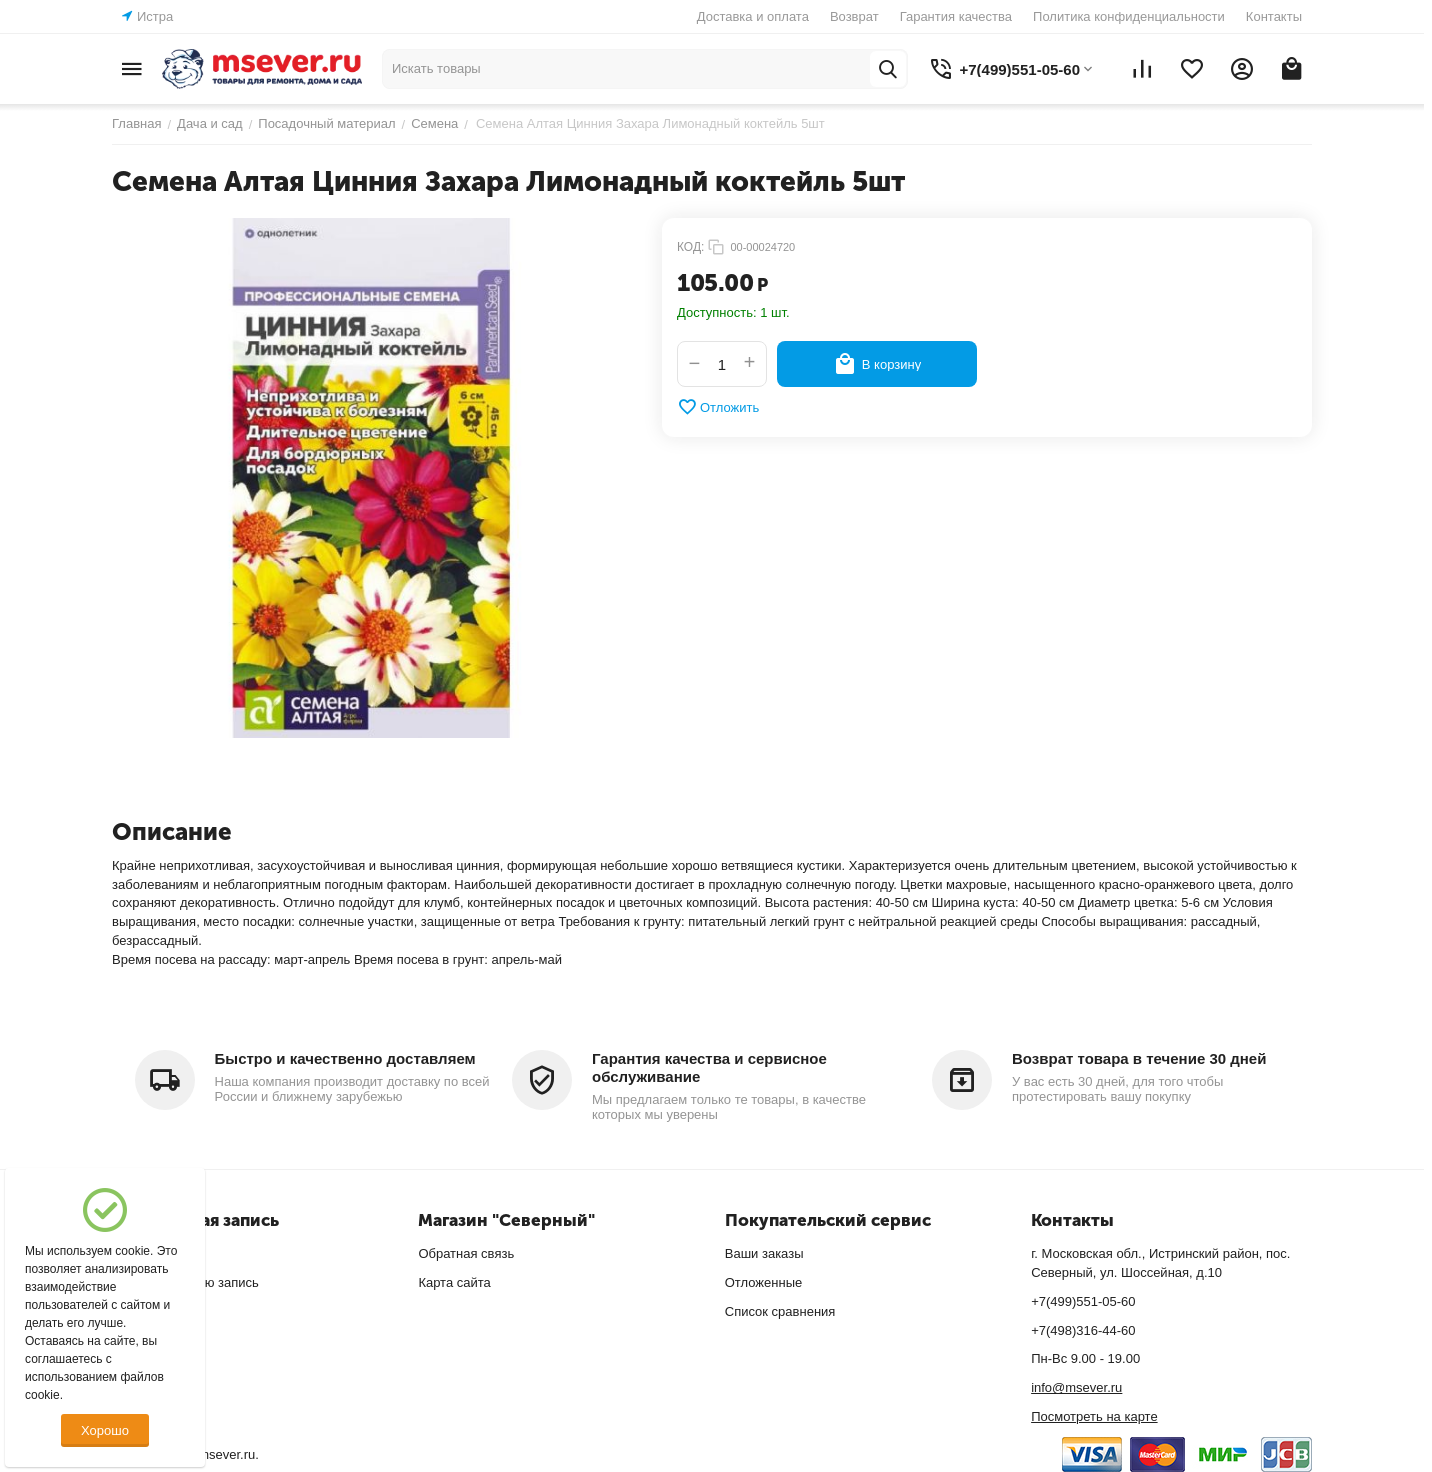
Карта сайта (454, 1282)
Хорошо (105, 1430)
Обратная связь (466, 1253)
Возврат (854, 16)
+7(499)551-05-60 (1083, 1301)
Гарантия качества (956, 16)
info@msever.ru (1076, 1387)
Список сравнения (780, 1311)
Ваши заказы (764, 1253)
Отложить (718, 407)
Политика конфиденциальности (1129, 16)
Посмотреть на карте (1094, 1416)
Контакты (1274, 16)
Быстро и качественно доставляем (345, 1058)
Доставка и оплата (753, 16)
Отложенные (763, 1282)
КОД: (690, 247)
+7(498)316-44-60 (1083, 1330)
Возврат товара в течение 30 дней (1139, 1058)
